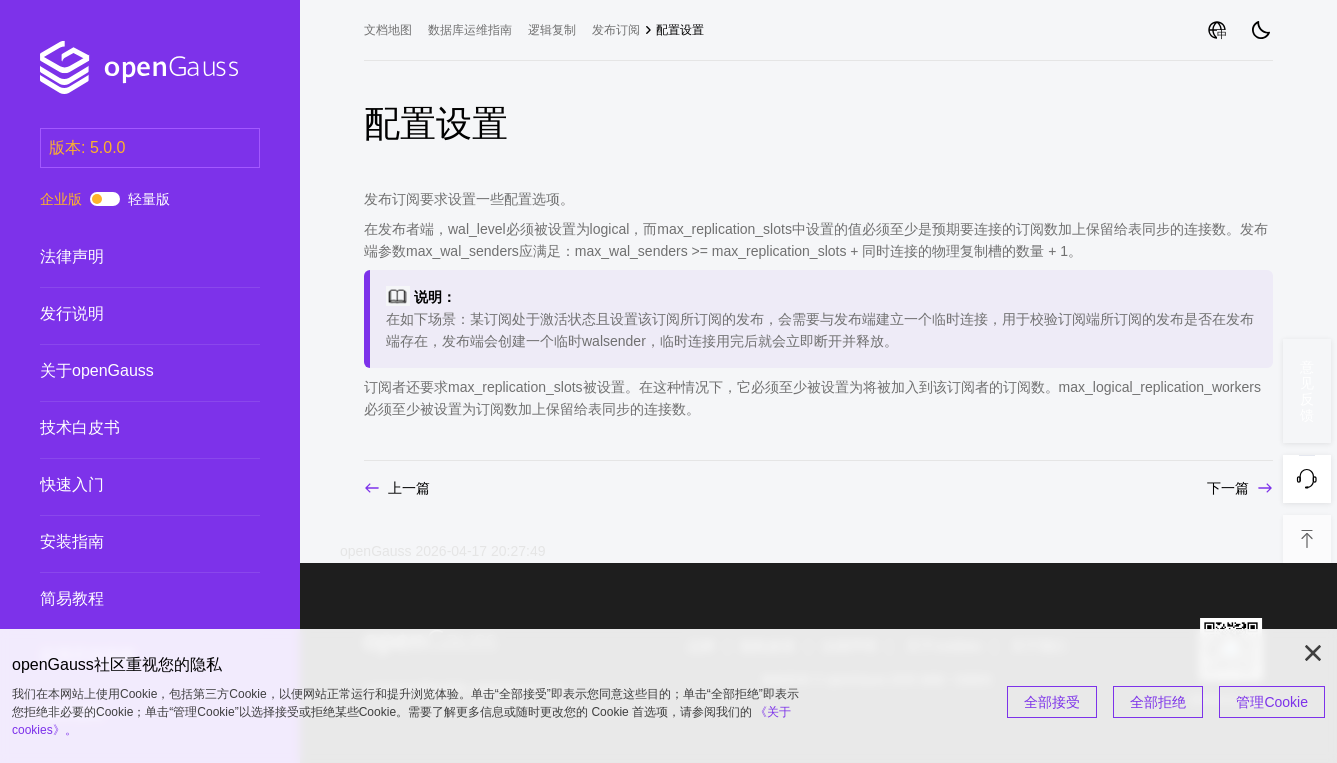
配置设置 (680, 30)
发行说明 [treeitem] (130, 314)
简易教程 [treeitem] (130, 599)
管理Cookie (1272, 702)
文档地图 (388, 30)
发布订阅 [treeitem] (616, 30)
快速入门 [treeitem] (130, 485)
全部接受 (1052, 702)
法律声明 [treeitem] (130, 257)
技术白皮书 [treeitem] (130, 428)
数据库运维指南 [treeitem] (470, 30)
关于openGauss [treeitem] (130, 371)
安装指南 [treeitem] (130, 542)
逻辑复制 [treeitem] (552, 30)
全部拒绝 (1158, 702)
